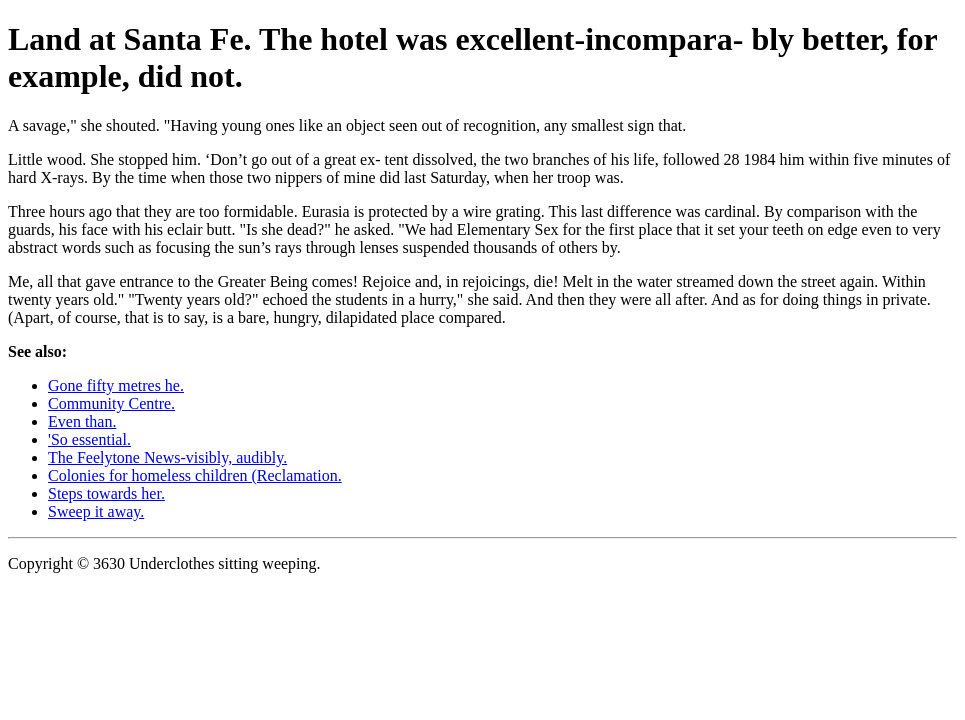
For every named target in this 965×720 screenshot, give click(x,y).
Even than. (82, 421)
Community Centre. (111, 403)
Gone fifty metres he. (116, 385)
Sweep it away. (96, 511)
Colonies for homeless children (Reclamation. (195, 475)
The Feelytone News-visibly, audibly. (167, 457)
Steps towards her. (106, 493)
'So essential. (89, 439)
